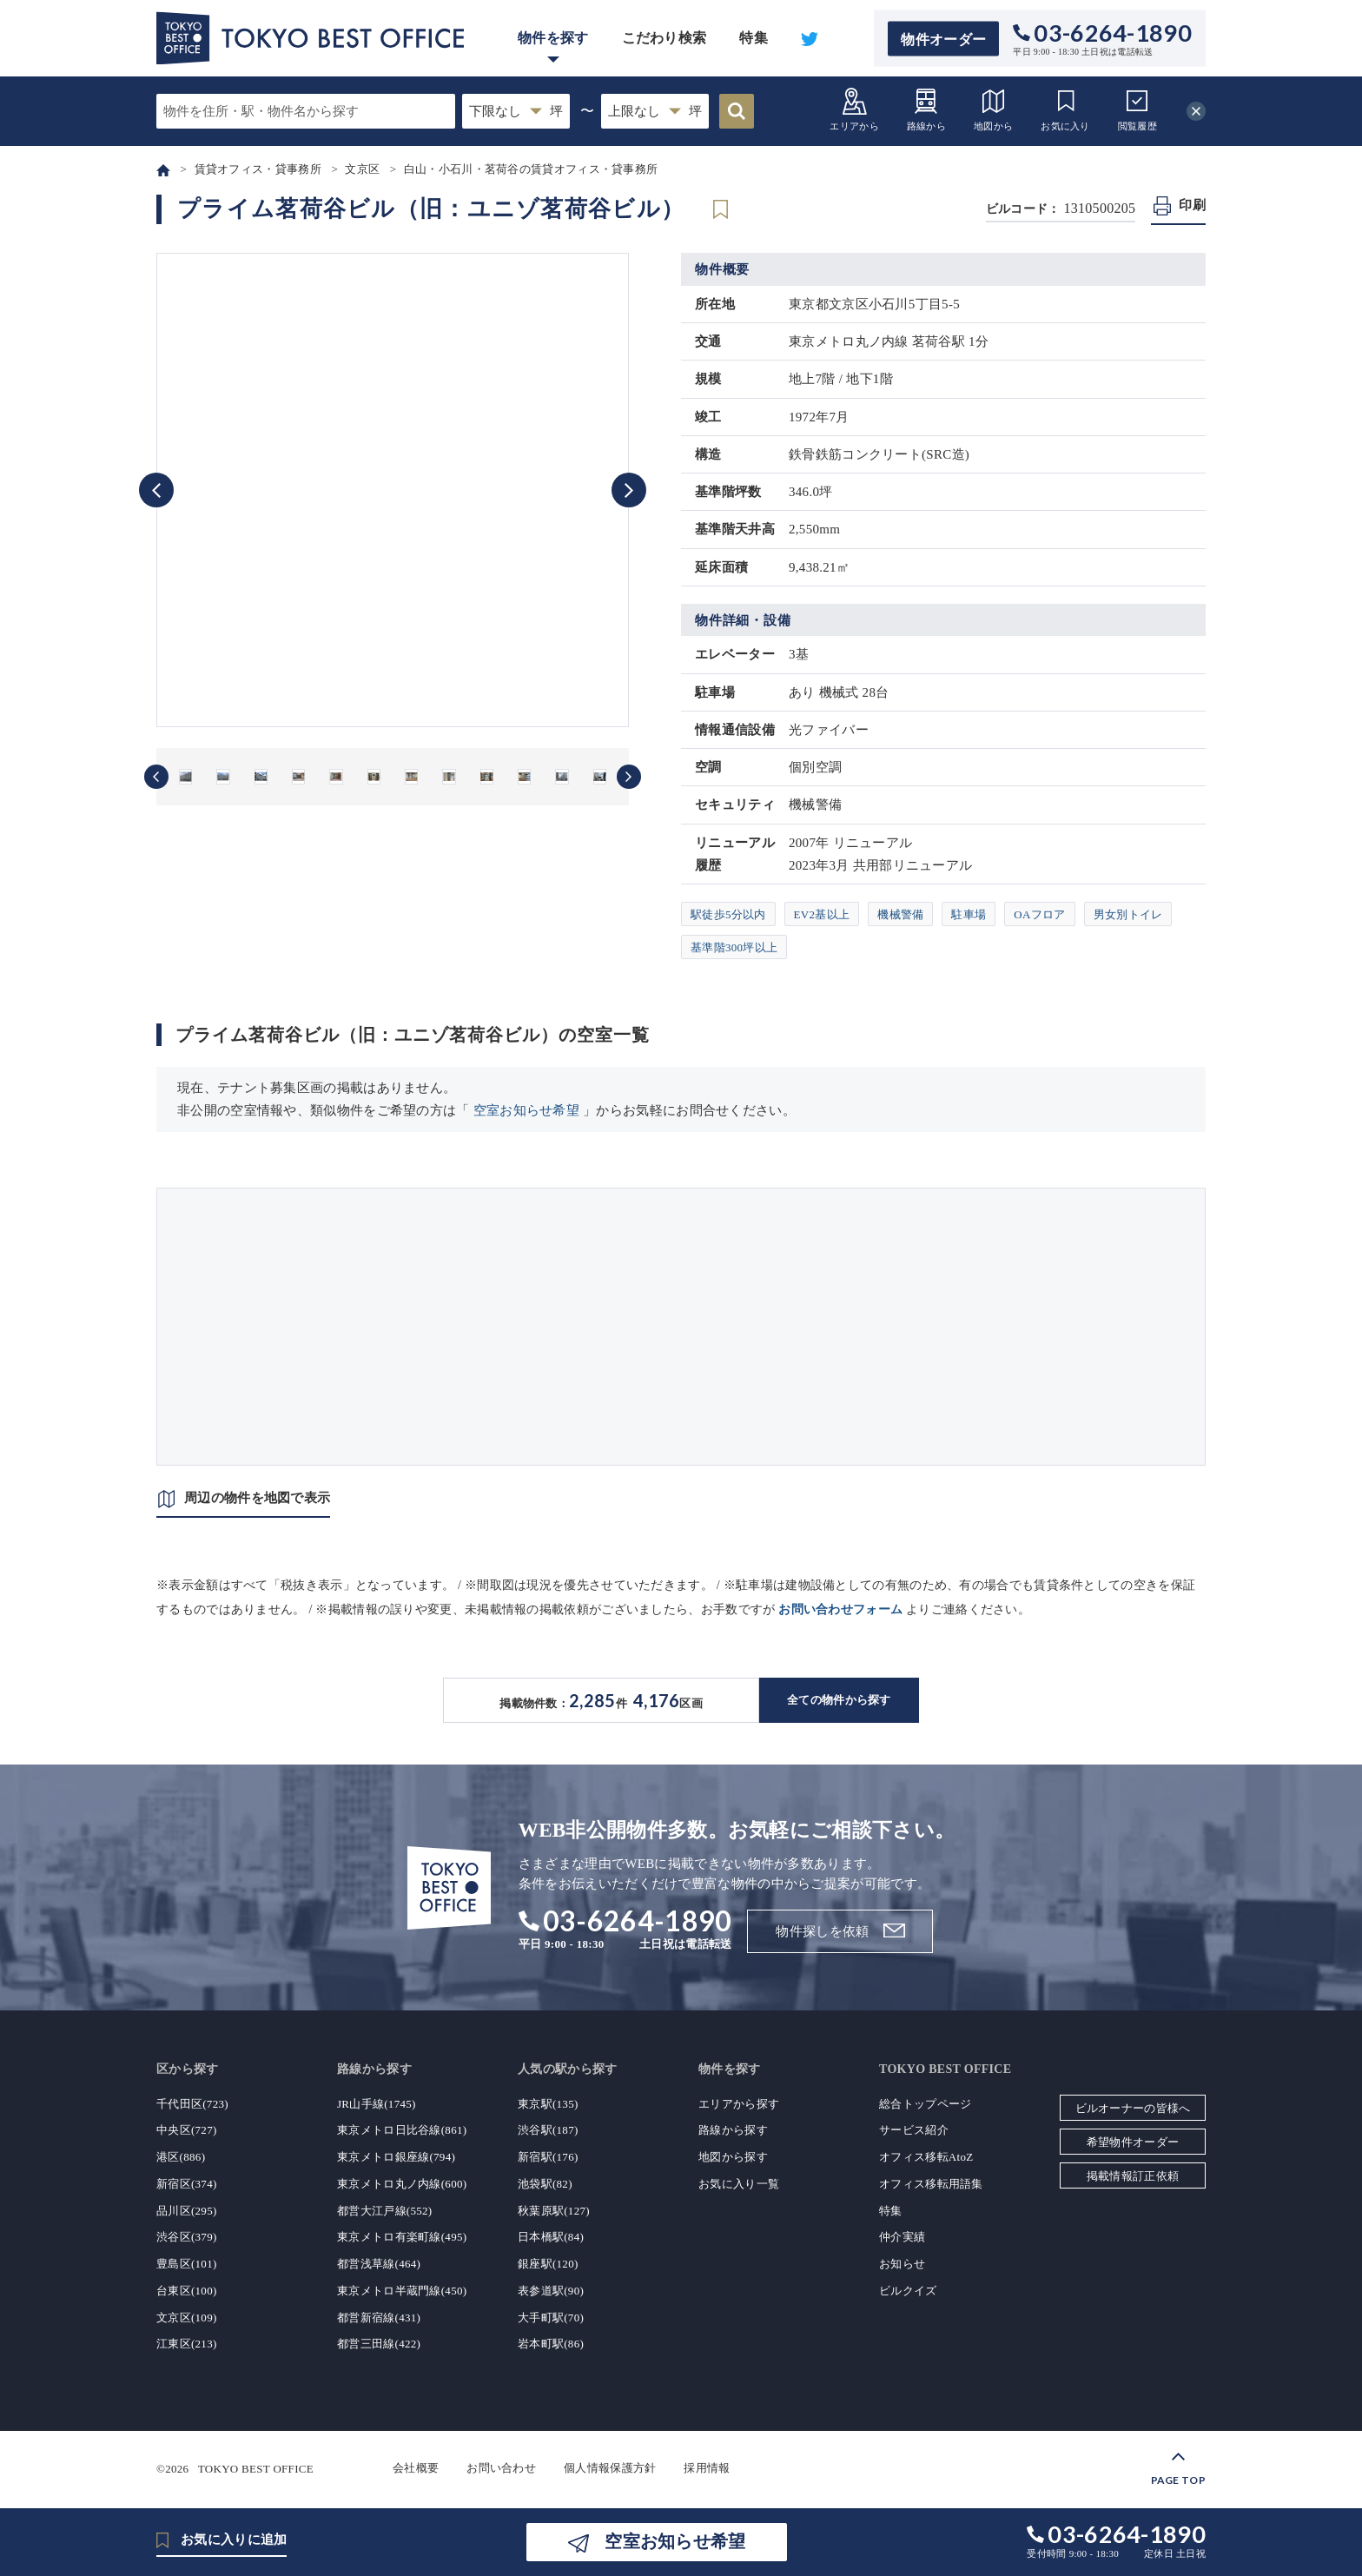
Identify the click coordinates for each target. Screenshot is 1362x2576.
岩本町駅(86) (551, 2343)
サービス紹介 (914, 2129)
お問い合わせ (501, 2467)
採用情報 (707, 2467)
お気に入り (1065, 109)
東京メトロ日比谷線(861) (401, 2129)
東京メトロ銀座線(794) (396, 2156)
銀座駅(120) (548, 2263)
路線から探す (733, 2129)
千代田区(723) (192, 2103)
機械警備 (900, 914)
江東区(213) (186, 2343)
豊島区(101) (186, 2263)
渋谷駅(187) (548, 2129)
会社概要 (416, 2467)
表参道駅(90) (551, 2290)
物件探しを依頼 (822, 1931)
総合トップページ (925, 2103)
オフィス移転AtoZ (926, 2156)
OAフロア (1039, 914)
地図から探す (733, 2156)
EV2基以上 (822, 914)
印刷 (1192, 205)
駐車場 (968, 914)
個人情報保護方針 (610, 2467)
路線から (926, 109)
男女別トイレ (1128, 914)
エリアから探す (738, 2103)
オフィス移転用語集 (931, 2183)
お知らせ (902, 2263)
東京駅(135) (548, 2103)
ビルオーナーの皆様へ (1133, 2108)
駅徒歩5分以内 (728, 914)
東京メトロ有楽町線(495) (401, 2236)
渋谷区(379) (186, 2236)
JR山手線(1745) (376, 2103)
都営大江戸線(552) (384, 2210)
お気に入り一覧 (738, 2183)
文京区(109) (186, 2317)
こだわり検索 (664, 37)
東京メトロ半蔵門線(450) (401, 2290)
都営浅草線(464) (378, 2263)
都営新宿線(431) (378, 2317)
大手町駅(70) (551, 2317)
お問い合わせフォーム (840, 1609)
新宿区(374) (186, 2183)
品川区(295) (186, 2210)
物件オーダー (943, 38)
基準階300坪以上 (734, 947)
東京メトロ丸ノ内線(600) (401, 2183)
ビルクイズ (908, 2290)
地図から (993, 109)
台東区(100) (186, 2290)
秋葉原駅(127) (554, 2210)
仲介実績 (902, 2236)
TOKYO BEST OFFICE (256, 2467)
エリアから (854, 109)
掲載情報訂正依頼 (1133, 2175)
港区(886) (180, 2156)
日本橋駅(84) (551, 2236)
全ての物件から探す (839, 1699)
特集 (753, 37)
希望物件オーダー (1133, 2142)
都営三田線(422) (378, 2343)
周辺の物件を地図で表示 (257, 1498)
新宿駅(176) (548, 2156)
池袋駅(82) (545, 2183)
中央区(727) (186, 2129)
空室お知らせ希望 (526, 1110)
